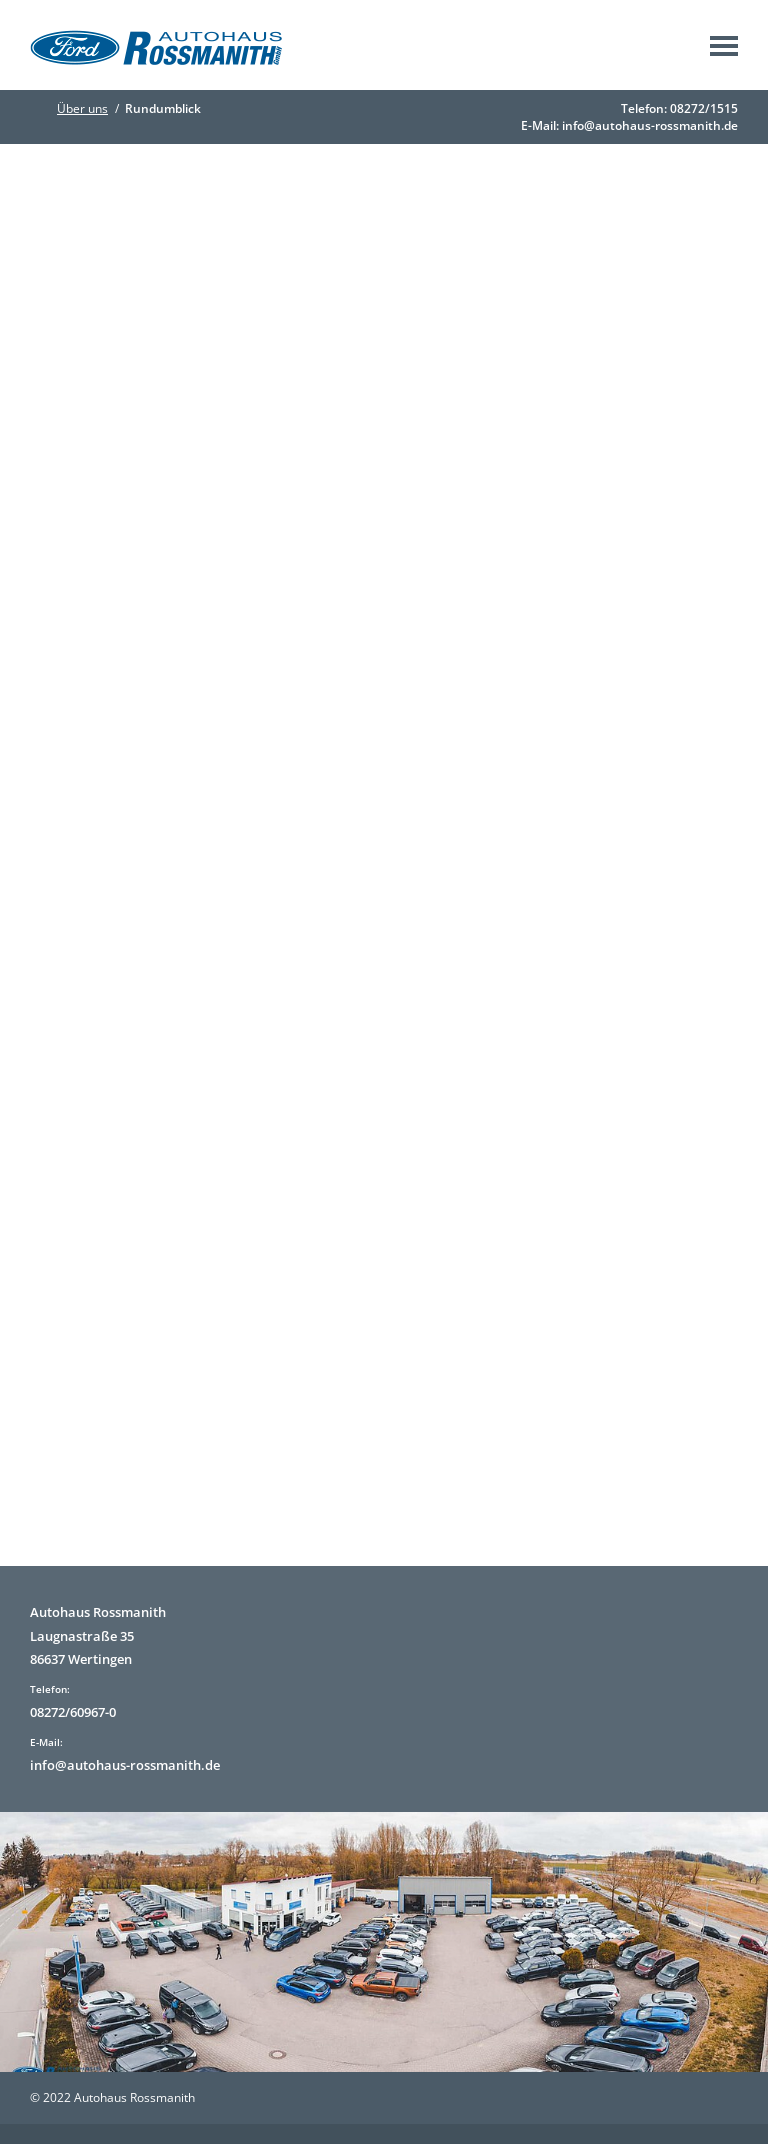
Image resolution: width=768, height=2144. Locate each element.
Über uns (82, 108)
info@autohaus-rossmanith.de (650, 125)
